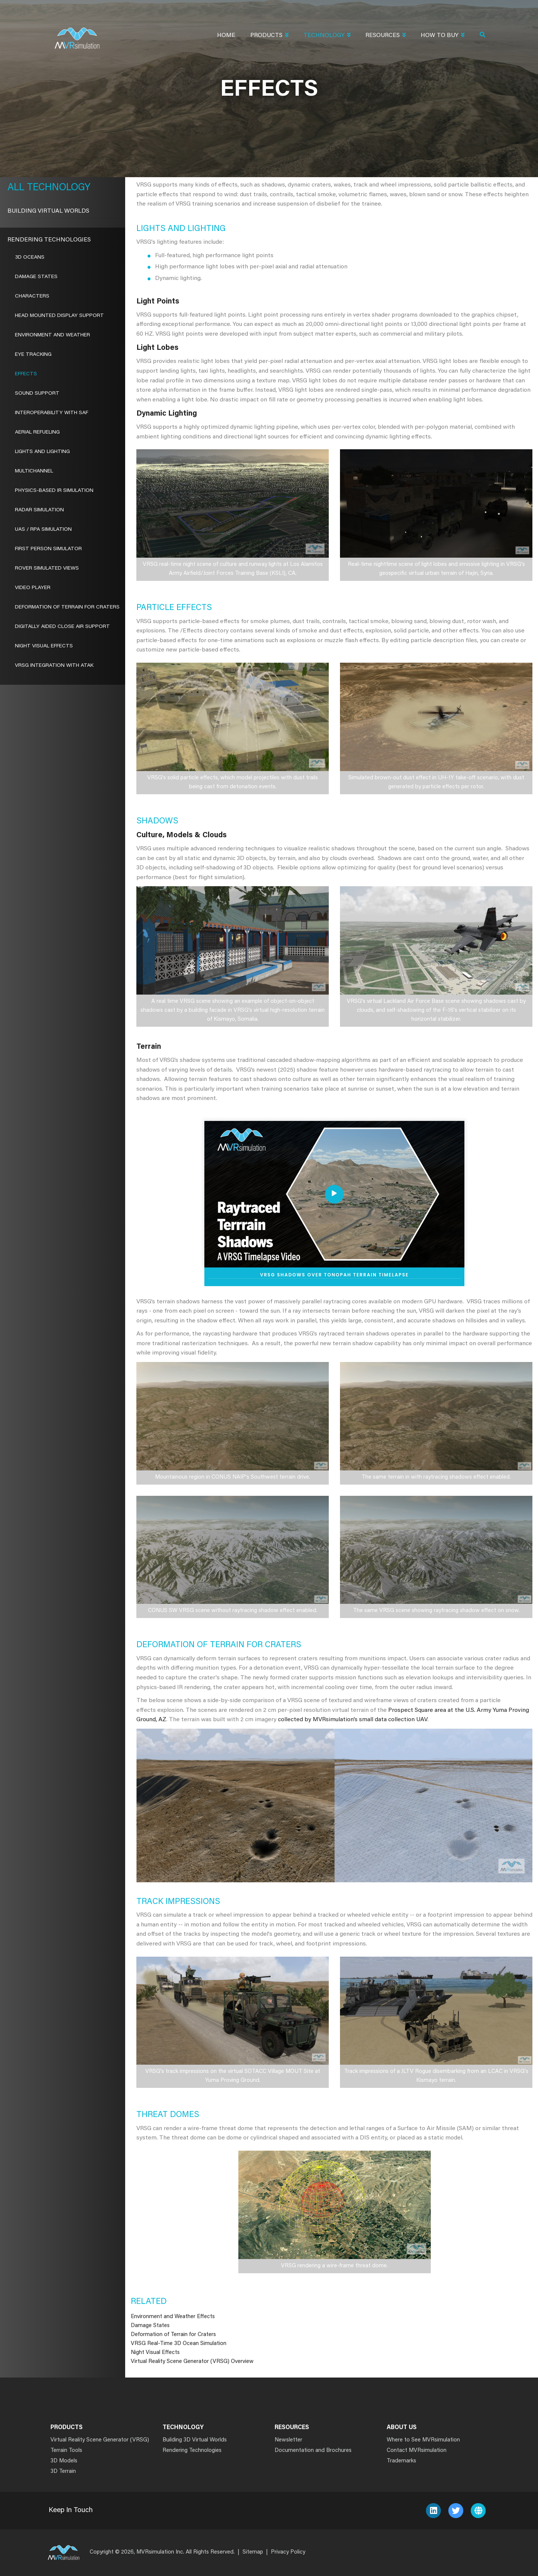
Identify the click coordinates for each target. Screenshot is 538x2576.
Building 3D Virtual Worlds (195, 2440)
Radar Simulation (39, 510)
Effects (26, 374)
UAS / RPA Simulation (43, 529)
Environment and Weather (52, 335)
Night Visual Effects (155, 2352)
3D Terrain (63, 2471)
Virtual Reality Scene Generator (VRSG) (99, 2440)
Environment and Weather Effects (173, 2317)
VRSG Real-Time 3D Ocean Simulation (178, 2344)
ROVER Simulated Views (47, 568)
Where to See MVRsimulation (423, 2440)
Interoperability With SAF (51, 413)
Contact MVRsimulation (416, 2450)
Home (226, 35)
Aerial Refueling (37, 432)
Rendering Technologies (49, 240)
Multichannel (34, 471)
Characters (32, 296)
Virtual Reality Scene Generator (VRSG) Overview (192, 2361)
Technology (326, 36)
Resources (385, 36)
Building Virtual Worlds (48, 211)
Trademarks (401, 2461)
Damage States (150, 2326)
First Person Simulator (48, 549)
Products (269, 36)
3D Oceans (29, 257)
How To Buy (442, 36)
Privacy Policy (288, 2552)
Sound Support (37, 393)
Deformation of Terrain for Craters (173, 2335)
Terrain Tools (66, 2450)
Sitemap (252, 2552)
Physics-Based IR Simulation (54, 490)
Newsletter (288, 2440)
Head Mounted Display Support (59, 315)
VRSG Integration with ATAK (54, 665)
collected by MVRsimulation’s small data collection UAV (352, 1720)
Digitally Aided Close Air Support (62, 626)
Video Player (32, 588)
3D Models (63, 2461)
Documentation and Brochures (313, 2450)
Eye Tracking (33, 354)
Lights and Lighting (42, 452)
